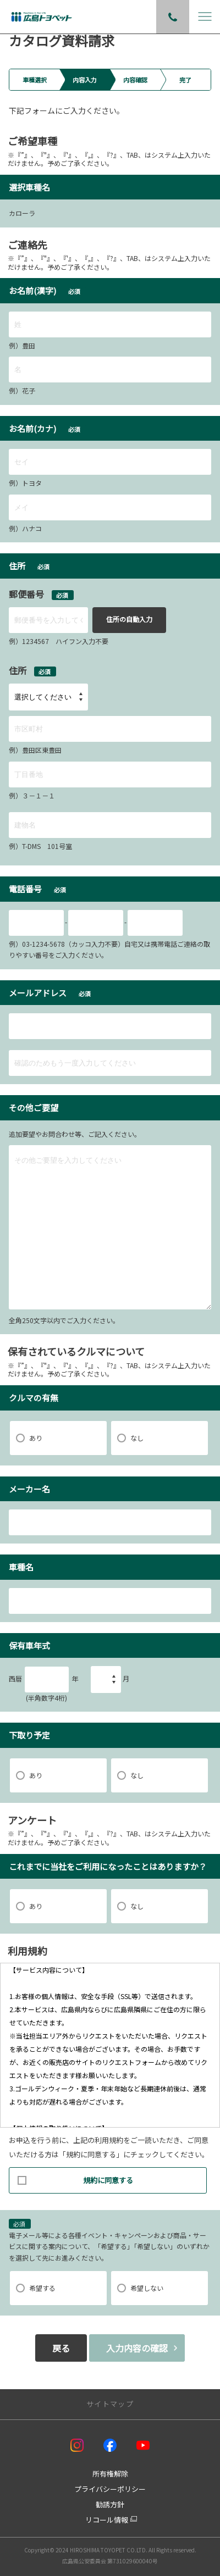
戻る (61, 2348)
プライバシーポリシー (110, 2488)
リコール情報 (106, 2519)
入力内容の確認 (137, 2348)
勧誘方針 (110, 2504)
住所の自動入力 (129, 619)
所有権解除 (110, 2473)
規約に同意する (75, 2177)
